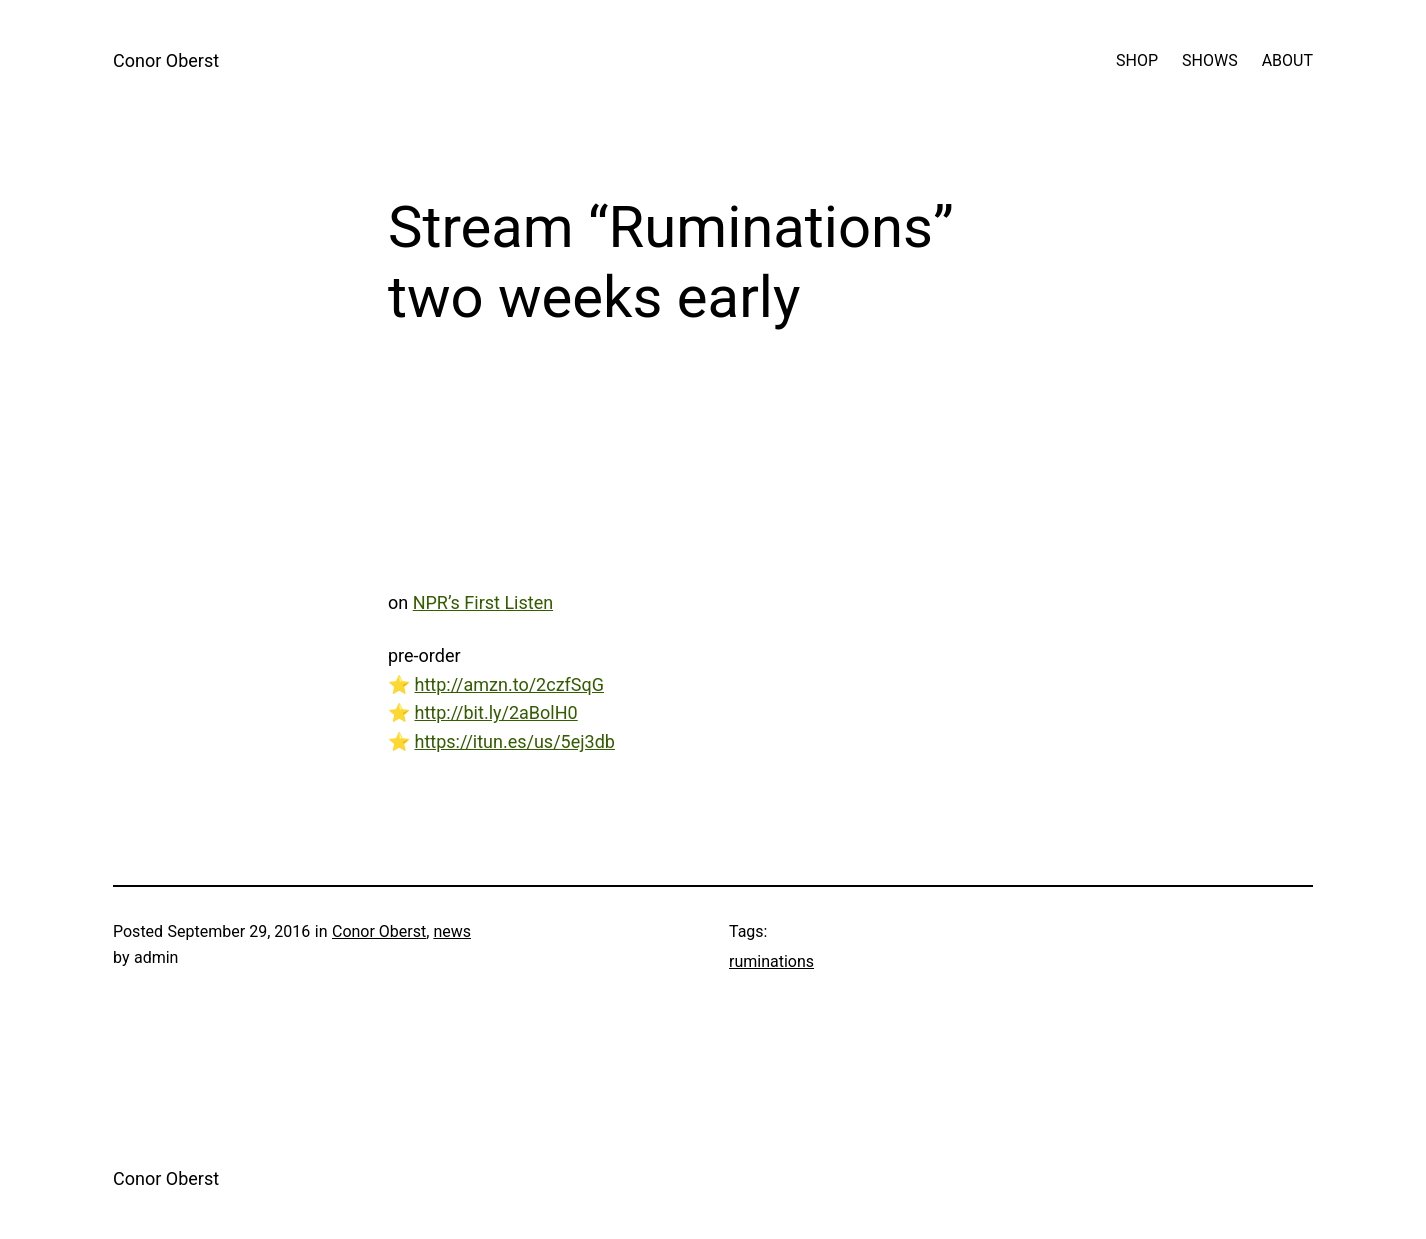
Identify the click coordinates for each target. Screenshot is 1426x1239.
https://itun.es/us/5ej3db (514, 741)
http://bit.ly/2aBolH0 (495, 712)
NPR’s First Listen (483, 602)
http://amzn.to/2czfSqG (509, 684)
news (452, 931)
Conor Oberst (166, 60)
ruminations (771, 961)
